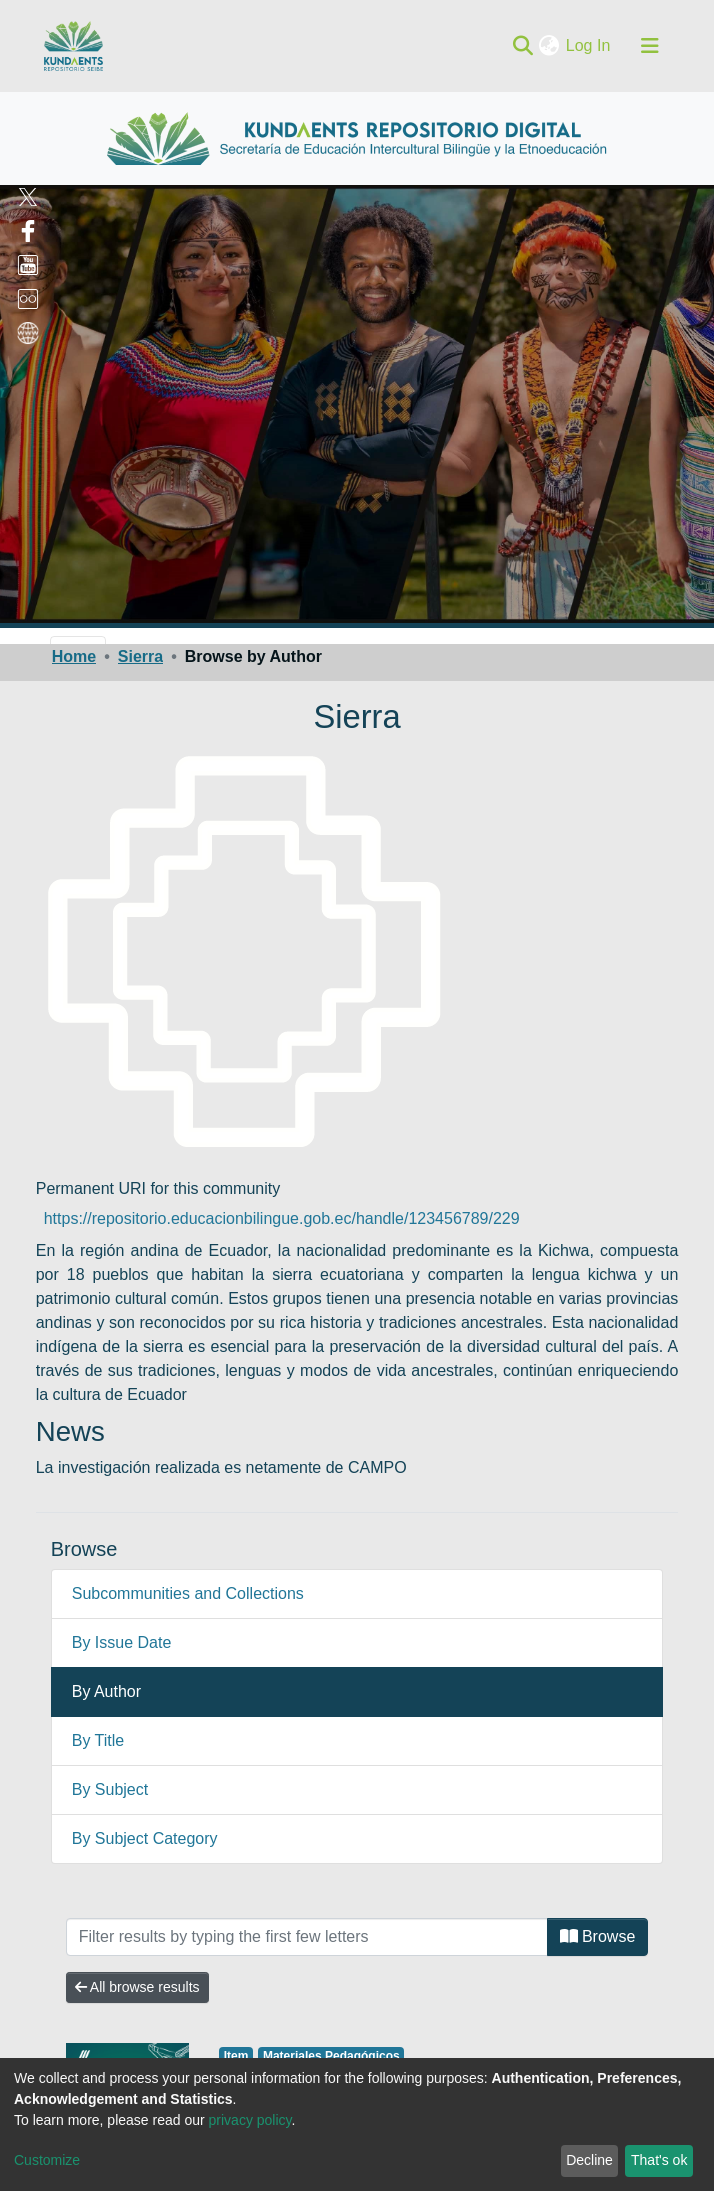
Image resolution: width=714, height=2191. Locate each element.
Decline (589, 2160)
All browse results (137, 1987)
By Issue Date (122, 1642)
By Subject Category (145, 1838)
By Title (98, 1740)
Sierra (140, 656)
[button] (551, 46)
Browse (598, 1936)
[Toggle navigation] (650, 46)
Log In (590, 45)
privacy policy (250, 2120)
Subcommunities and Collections (188, 1593)
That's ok (659, 2160)
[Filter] (307, 1937)
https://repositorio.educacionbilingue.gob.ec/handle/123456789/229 (282, 1218)
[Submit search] (523, 46)
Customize (47, 2160)
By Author (106, 1691)
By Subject (110, 1789)
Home (74, 656)
